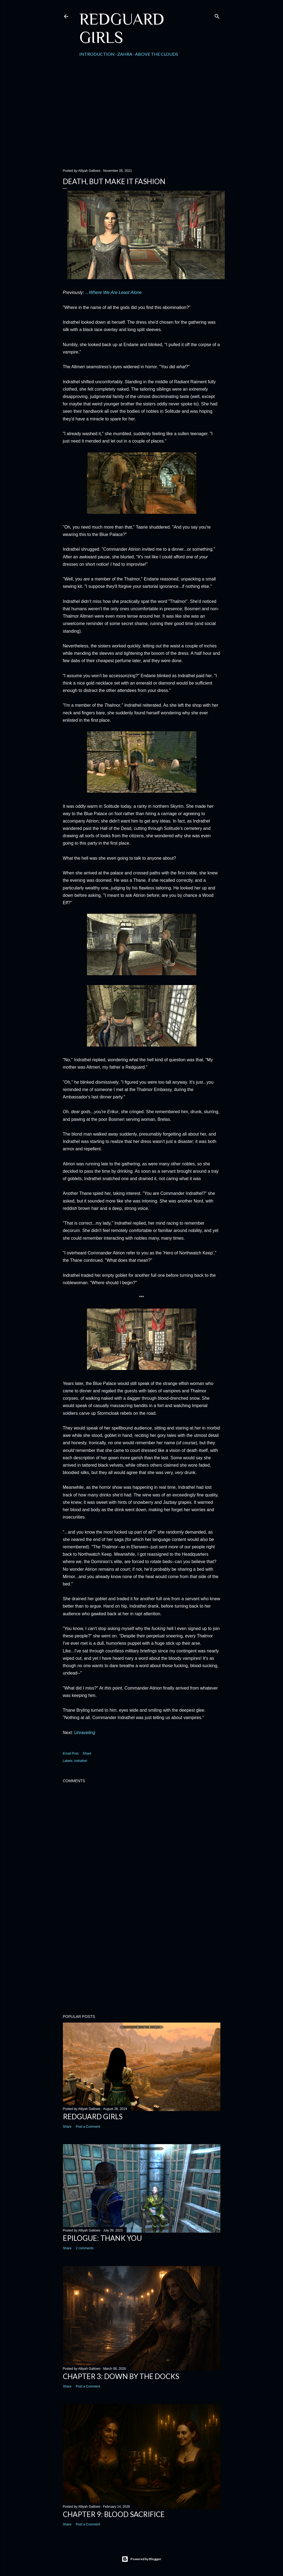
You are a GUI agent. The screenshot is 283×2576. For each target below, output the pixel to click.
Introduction (97, 54)
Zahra (124, 54)
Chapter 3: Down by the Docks (121, 2376)
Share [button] (87, 1753)
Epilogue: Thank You (102, 2238)
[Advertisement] (141, 117)
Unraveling (84, 1732)
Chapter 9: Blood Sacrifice (114, 2514)
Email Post (70, 1753)
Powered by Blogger (141, 2559)
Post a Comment (88, 2127)
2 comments (85, 2248)
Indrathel (80, 1761)
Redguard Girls (121, 28)
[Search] (217, 15)
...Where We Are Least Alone (113, 292)
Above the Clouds (156, 54)
